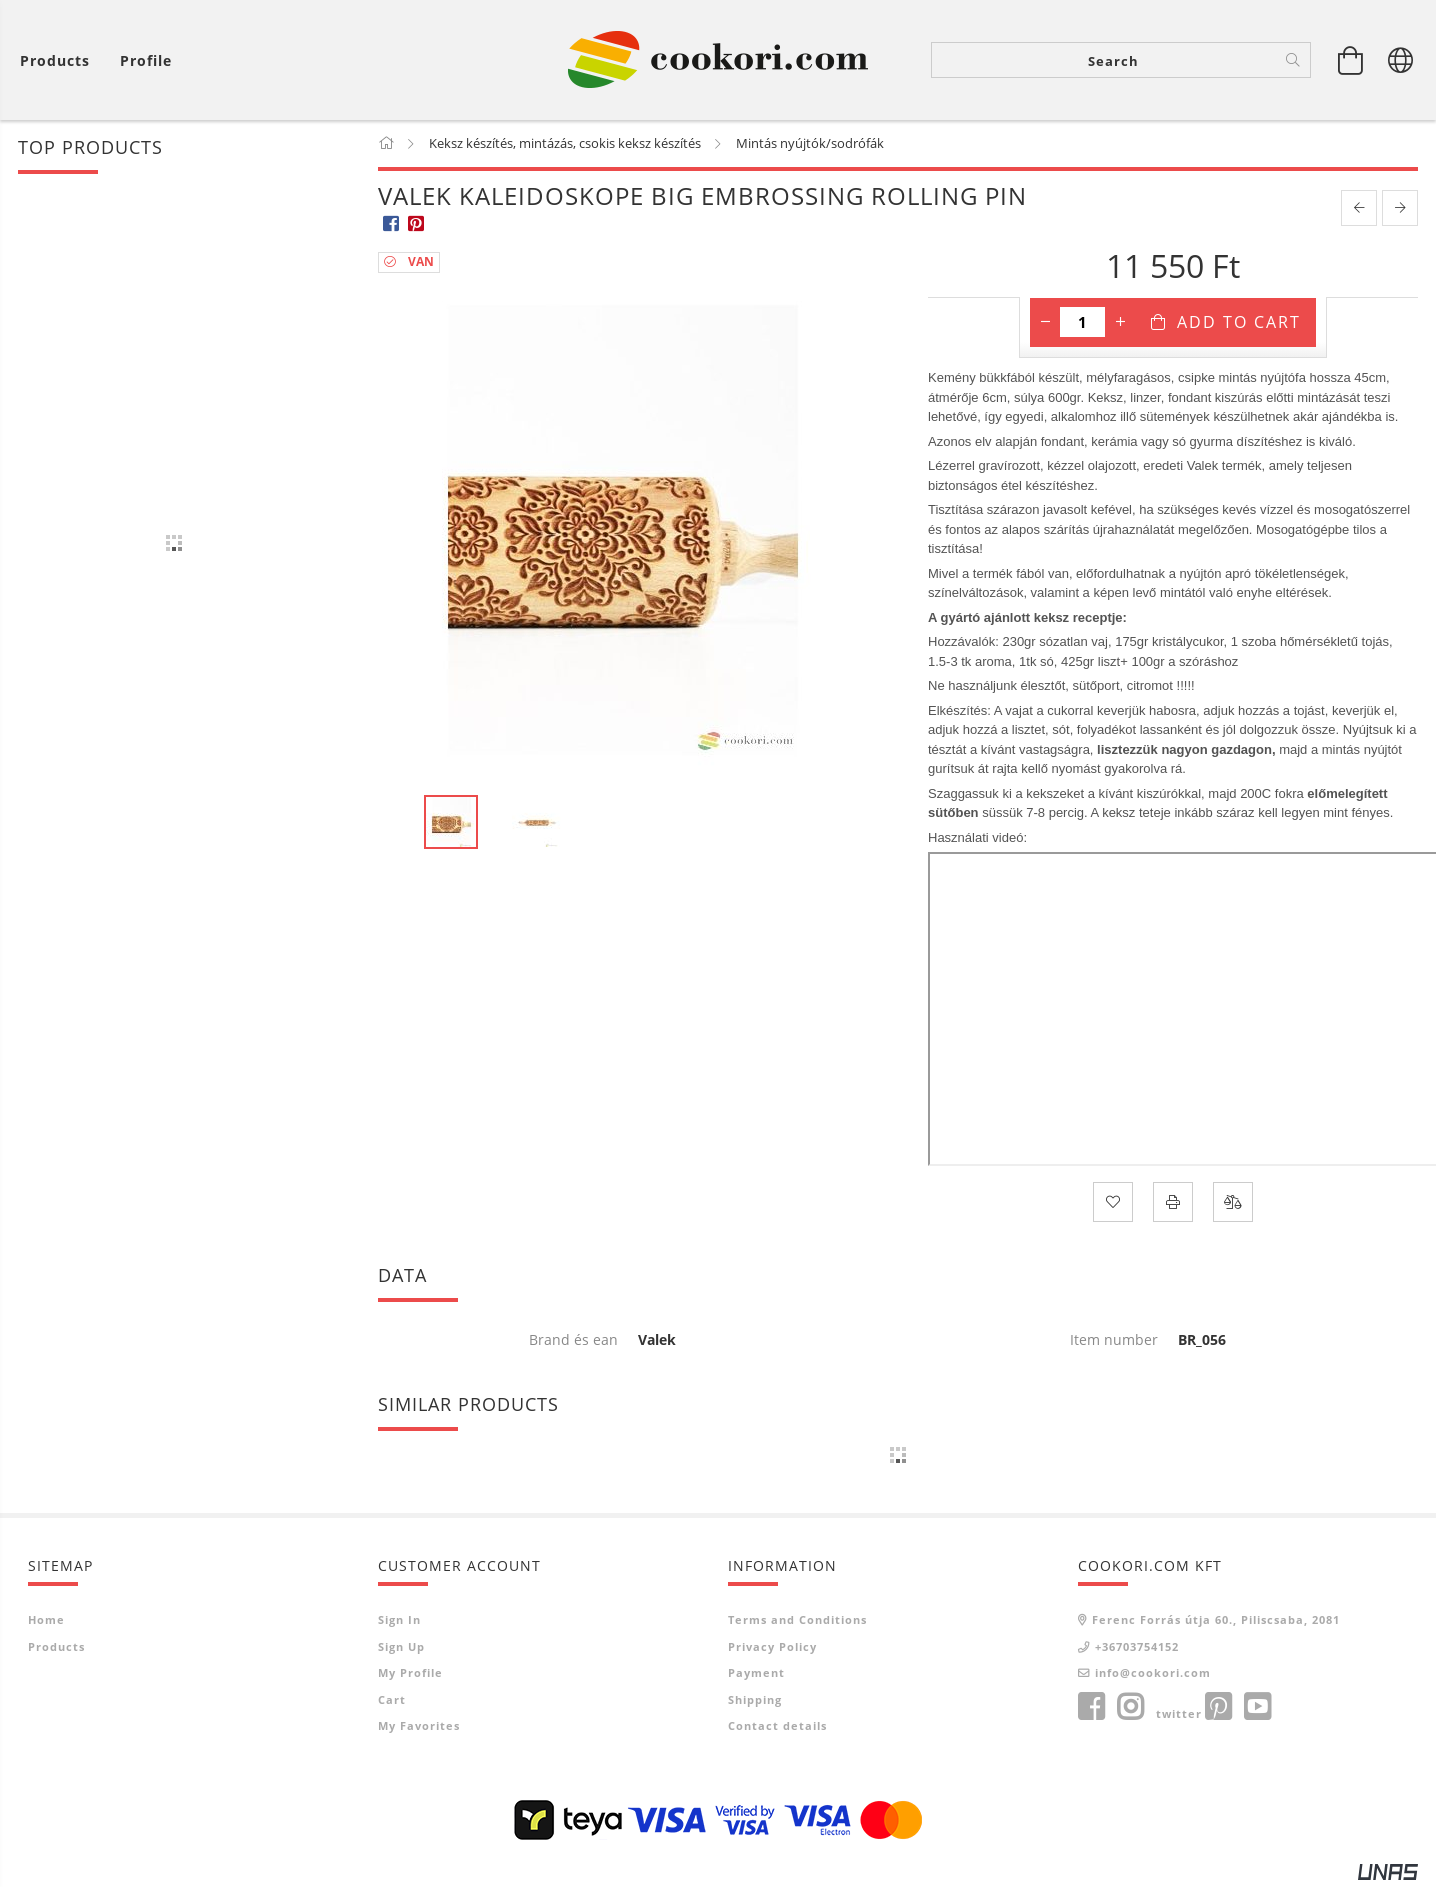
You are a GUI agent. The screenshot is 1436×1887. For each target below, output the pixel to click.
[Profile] (146, 60)
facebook (1091, 1708)
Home (46, 1620)
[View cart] (60, 60)
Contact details (777, 1726)
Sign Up (401, 1647)
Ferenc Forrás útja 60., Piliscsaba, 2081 (1216, 1620)
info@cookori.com (1153, 1673)
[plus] (1120, 324)
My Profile (410, 1673)
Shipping (755, 1700)
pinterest (1218, 1708)
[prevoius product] (1359, 210)
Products (56, 1647)
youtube (1257, 1708)
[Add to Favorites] (1113, 1203)
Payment (756, 1673)
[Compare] (1233, 1203)
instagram (1130, 1708)
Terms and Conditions (797, 1620)
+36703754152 (1137, 1647)
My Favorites (419, 1726)
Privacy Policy (772, 1647)
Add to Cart (1239, 324)
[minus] (1045, 324)
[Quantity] (1082, 324)
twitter (1179, 1714)
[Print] (1173, 1203)
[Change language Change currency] (1401, 60)
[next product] (1400, 210)
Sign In (399, 1620)
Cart (392, 1700)
